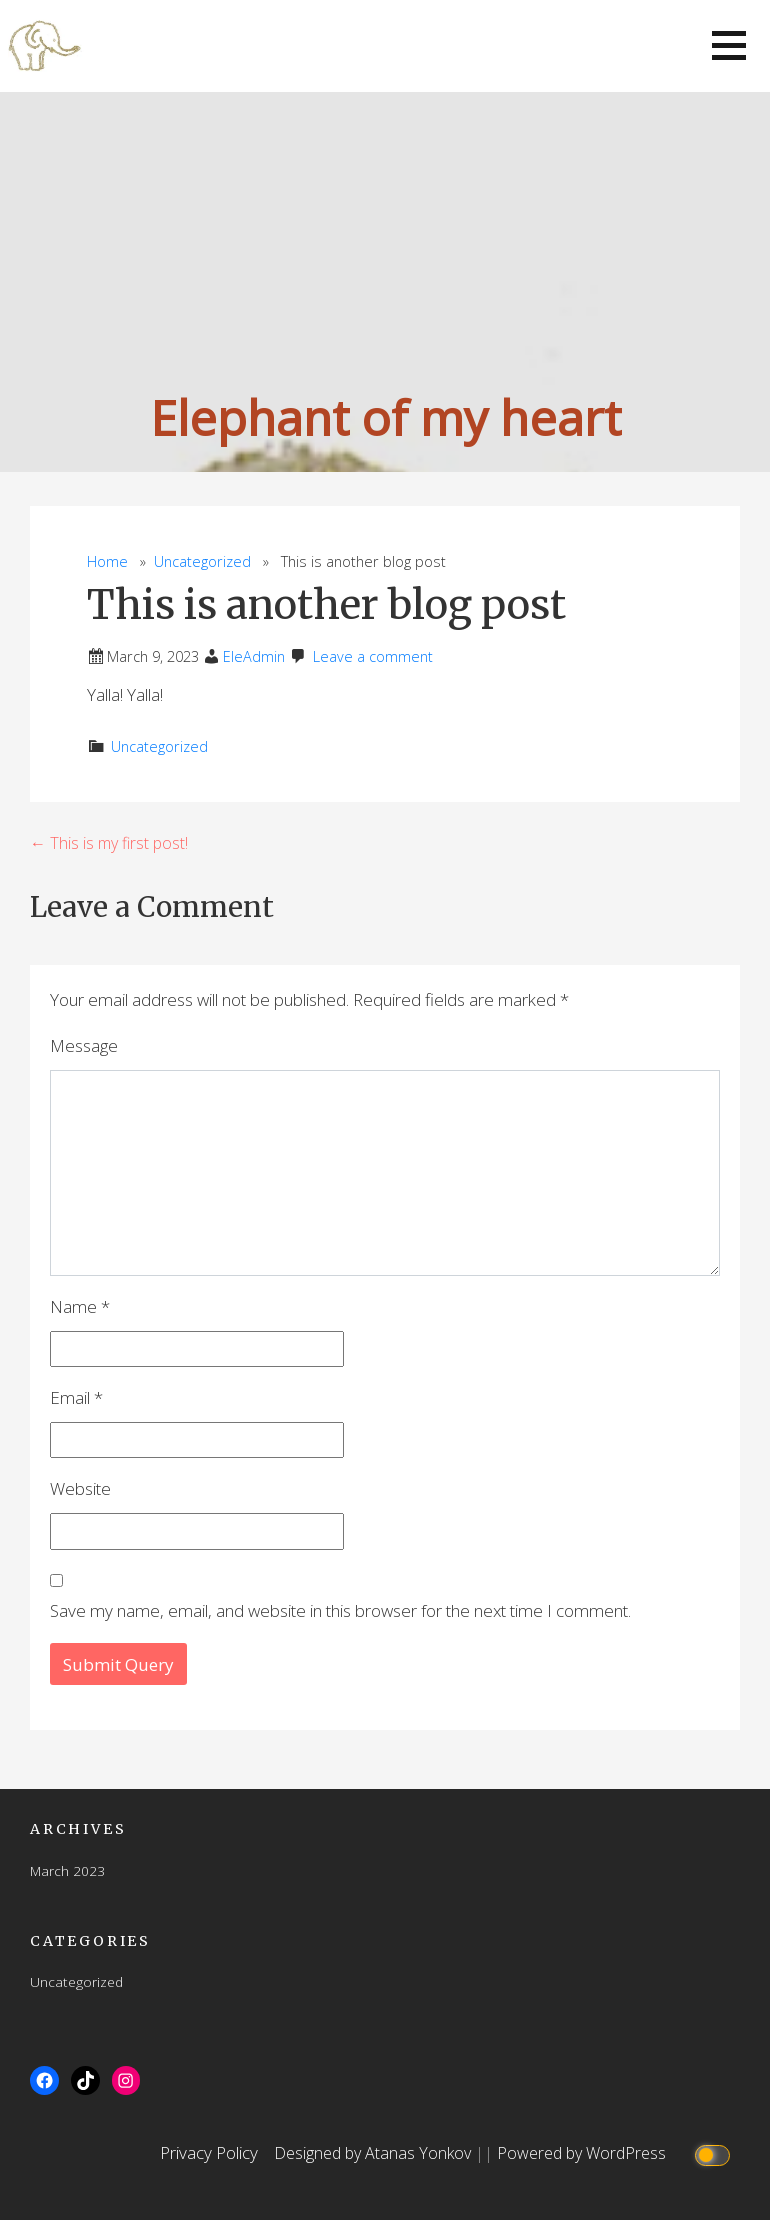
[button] (729, 45)
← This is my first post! (109, 843)
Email (76, 1397)
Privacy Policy (209, 2152)
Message (84, 1045)
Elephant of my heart (385, 417)
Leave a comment (373, 656)
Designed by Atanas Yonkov (374, 2153)
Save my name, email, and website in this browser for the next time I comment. (340, 1610)
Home (107, 561)
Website (80, 1488)
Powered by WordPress (581, 2153)
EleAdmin (254, 656)
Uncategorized (202, 561)
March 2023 (67, 1870)
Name (80, 1306)
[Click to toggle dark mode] (714, 2153)
